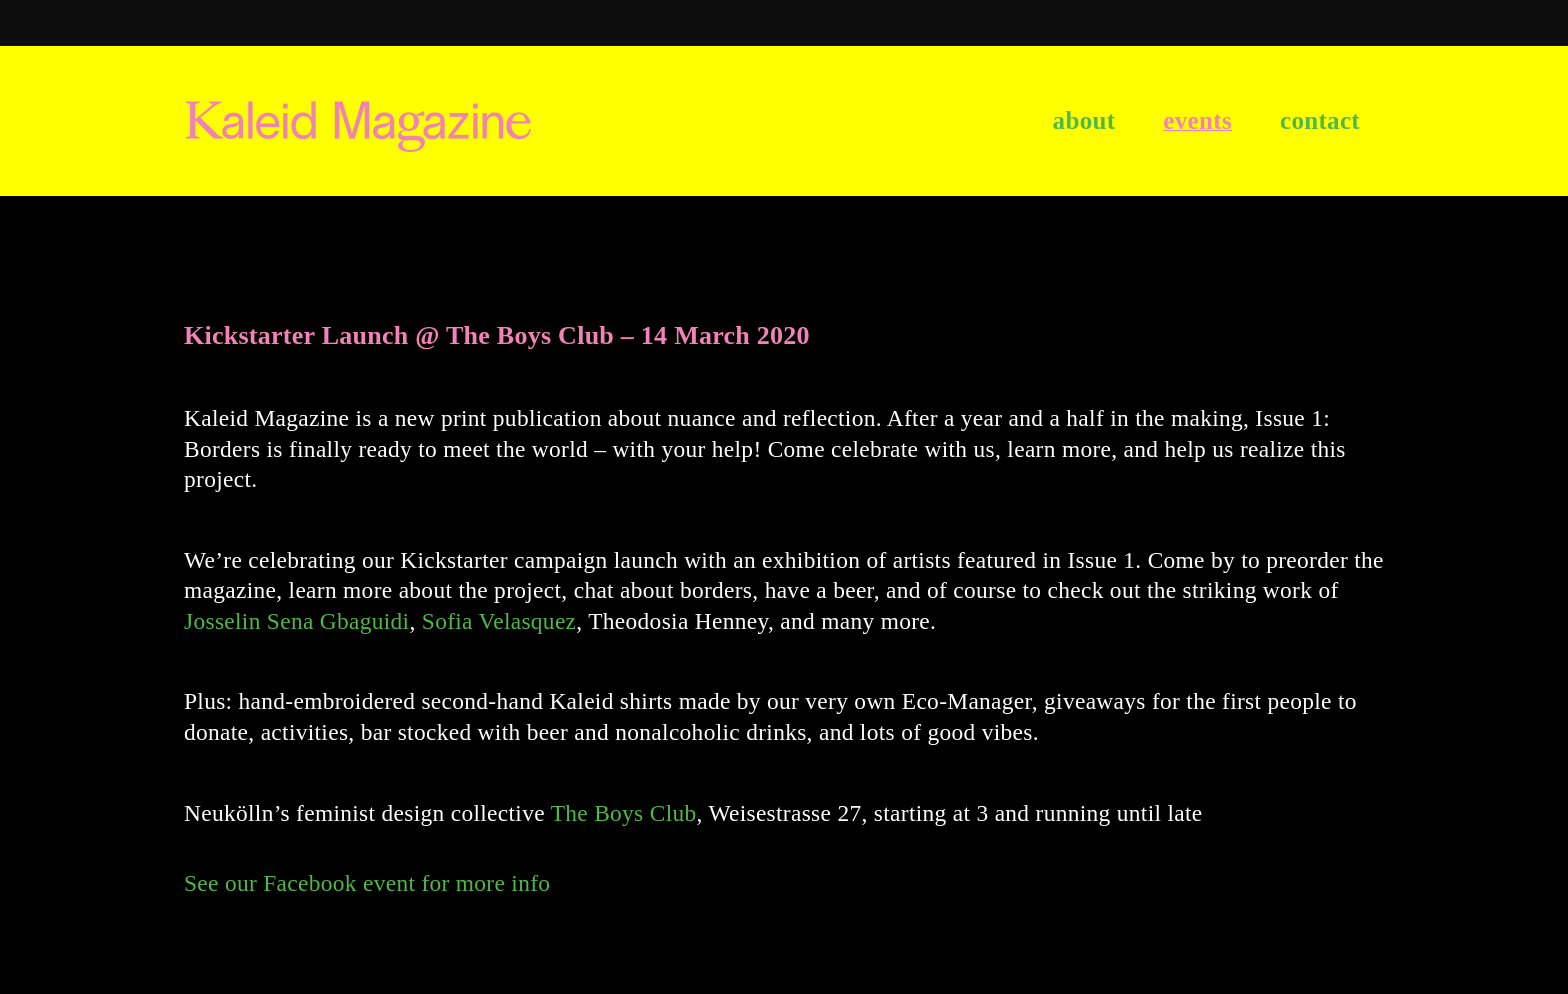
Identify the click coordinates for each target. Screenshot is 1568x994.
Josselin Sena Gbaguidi (296, 621)
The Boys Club (624, 813)
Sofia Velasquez (499, 621)
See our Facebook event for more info (367, 883)
